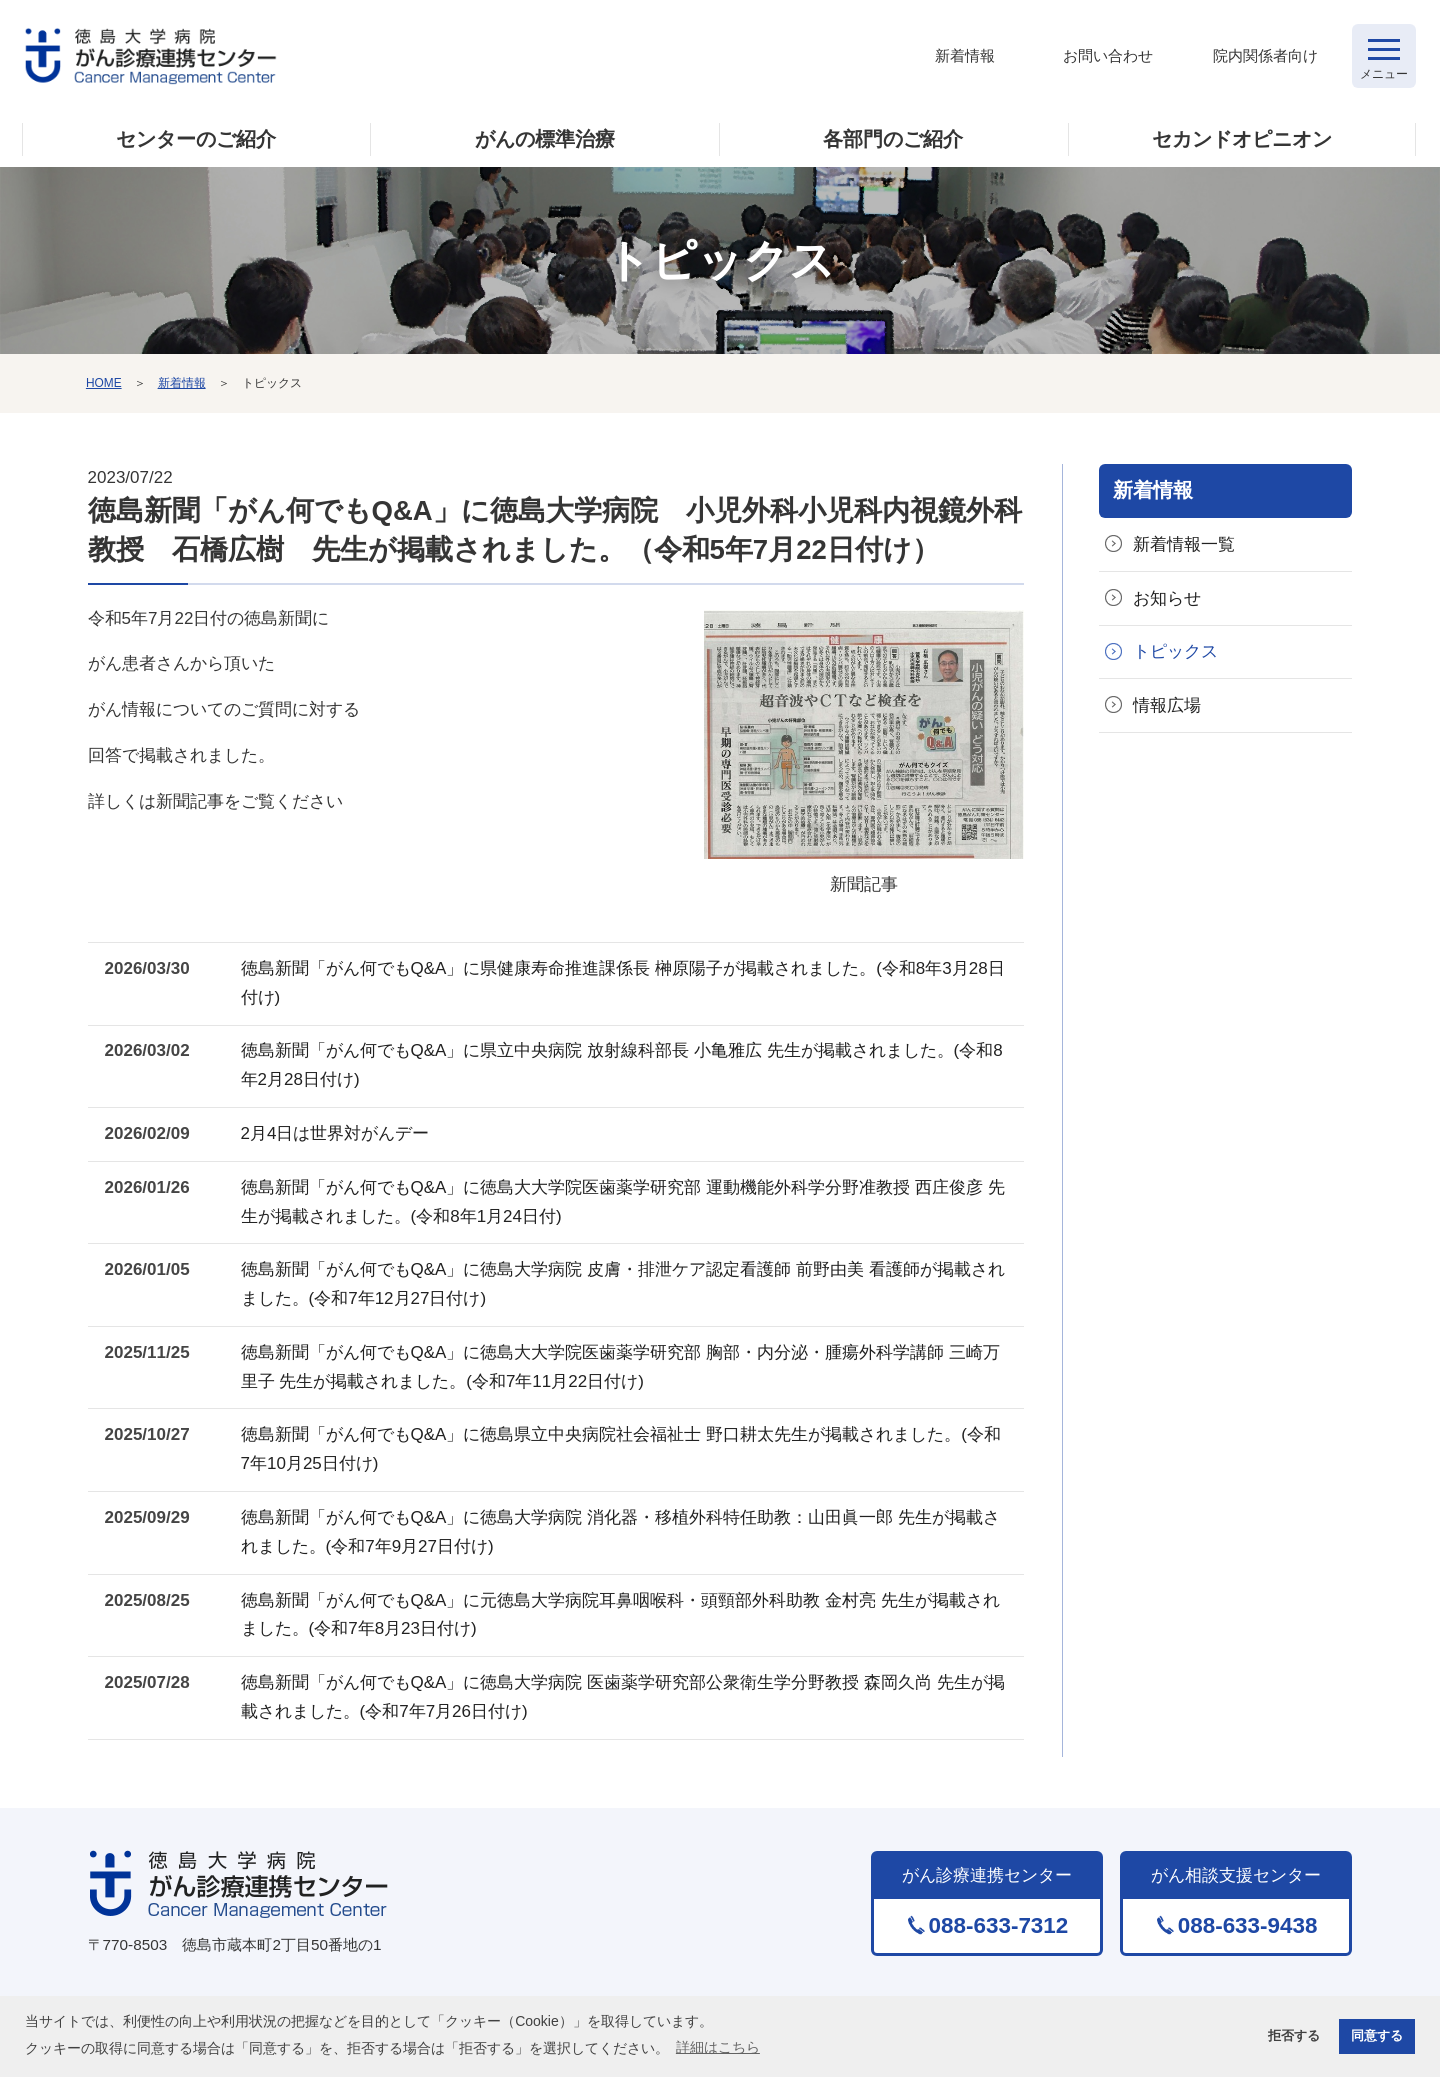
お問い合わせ (1108, 55)
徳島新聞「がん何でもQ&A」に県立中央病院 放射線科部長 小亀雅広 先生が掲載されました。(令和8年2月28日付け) (622, 1065)
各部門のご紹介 (893, 139)
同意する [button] (1377, 2036)
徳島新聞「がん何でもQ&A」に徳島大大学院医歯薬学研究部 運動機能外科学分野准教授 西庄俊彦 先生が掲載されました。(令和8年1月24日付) (623, 1202)
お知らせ (1167, 598)
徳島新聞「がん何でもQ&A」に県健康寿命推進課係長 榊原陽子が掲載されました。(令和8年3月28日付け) (623, 983)
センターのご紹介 (196, 139)
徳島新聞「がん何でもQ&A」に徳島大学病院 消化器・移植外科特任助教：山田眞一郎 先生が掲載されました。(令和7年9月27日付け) (620, 1532)
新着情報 (965, 55)
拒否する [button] (1294, 2036)
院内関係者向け (1265, 55)
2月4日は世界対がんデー (335, 1133)
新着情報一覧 (1184, 544)
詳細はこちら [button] (718, 2047)
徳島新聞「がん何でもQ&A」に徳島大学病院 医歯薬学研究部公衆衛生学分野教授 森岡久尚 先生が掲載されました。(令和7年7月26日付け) (623, 1697)
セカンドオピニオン (1242, 139)
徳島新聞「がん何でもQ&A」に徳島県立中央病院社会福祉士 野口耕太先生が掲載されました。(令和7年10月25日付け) (621, 1449)
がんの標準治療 (545, 139)
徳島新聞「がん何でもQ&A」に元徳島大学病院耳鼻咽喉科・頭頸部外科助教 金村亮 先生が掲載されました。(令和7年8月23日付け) (620, 1615)
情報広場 (1167, 705)
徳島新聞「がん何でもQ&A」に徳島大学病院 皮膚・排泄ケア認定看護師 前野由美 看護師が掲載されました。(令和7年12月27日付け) (623, 1284)
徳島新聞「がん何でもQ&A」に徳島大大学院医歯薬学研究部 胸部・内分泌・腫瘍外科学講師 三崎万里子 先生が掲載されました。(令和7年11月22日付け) (620, 1367)
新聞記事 (864, 752)
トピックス (1175, 651)
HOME (104, 383)
